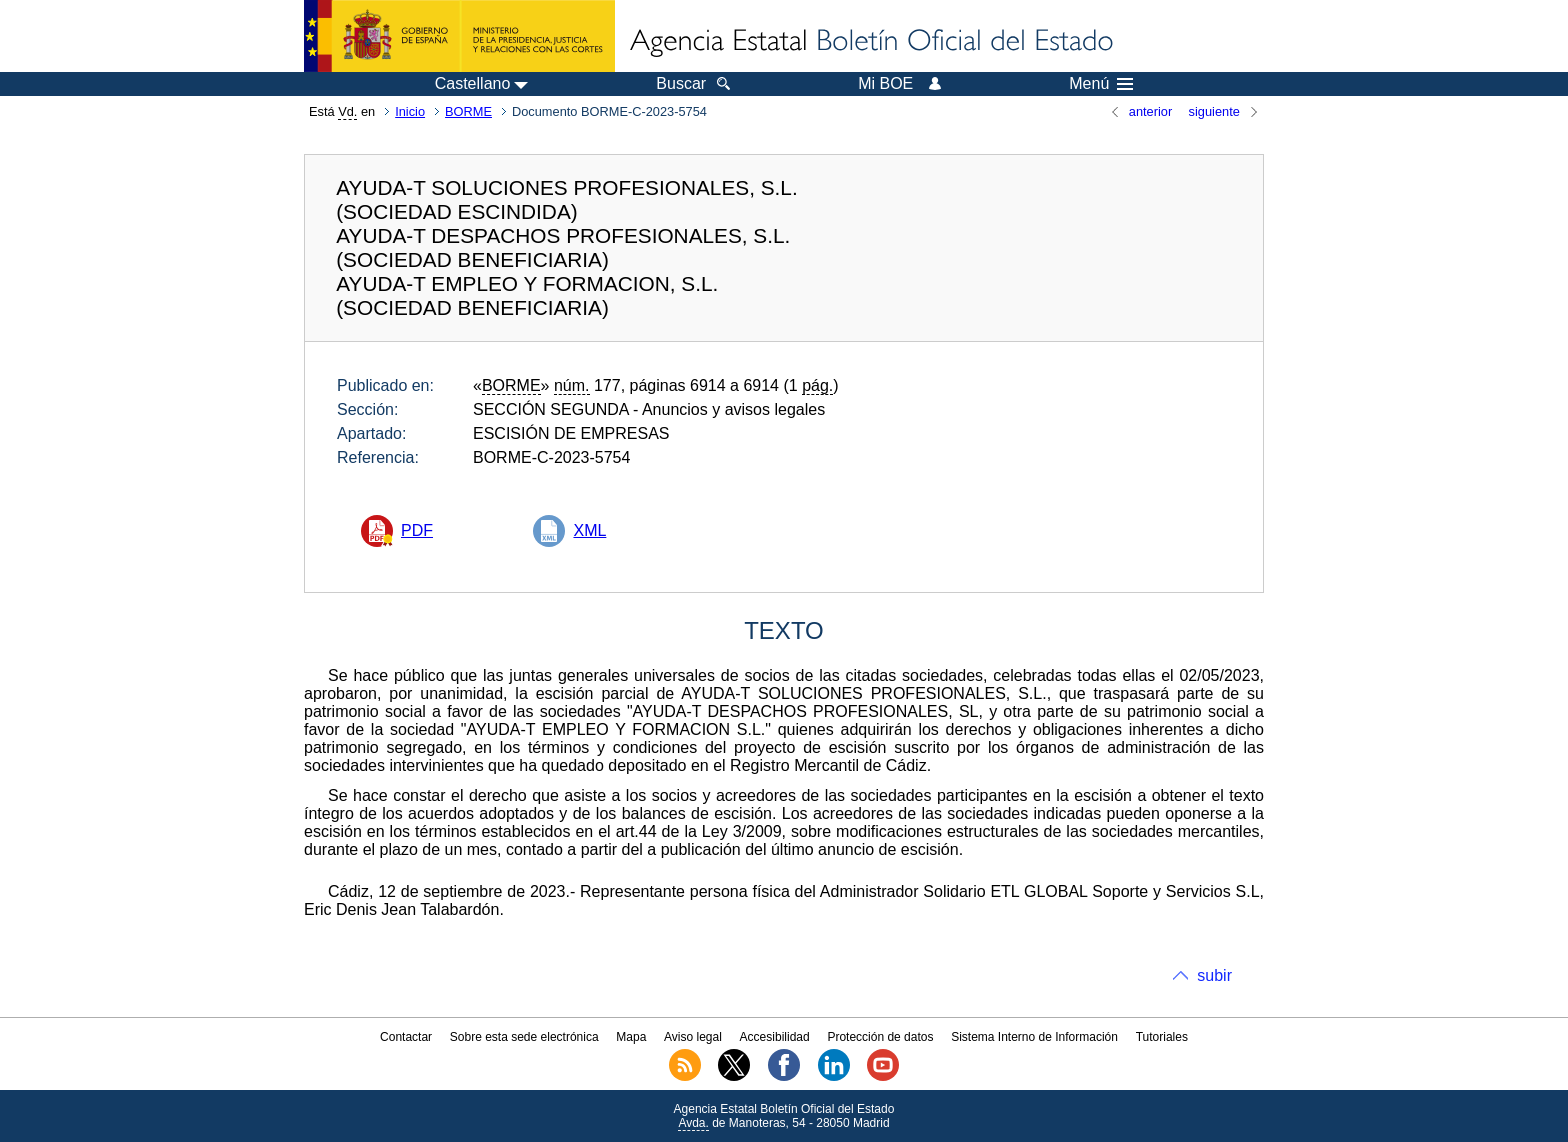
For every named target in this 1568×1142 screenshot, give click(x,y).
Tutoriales (1162, 1037)
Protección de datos (880, 1037)
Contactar (406, 1037)
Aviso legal (693, 1037)
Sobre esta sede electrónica (524, 1037)
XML (589, 530)
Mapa (631, 1037)
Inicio (410, 111)
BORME (468, 111)
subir (1214, 975)
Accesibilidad (775, 1037)
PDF (417, 530)
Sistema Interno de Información (1034, 1037)
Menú (1101, 84)
